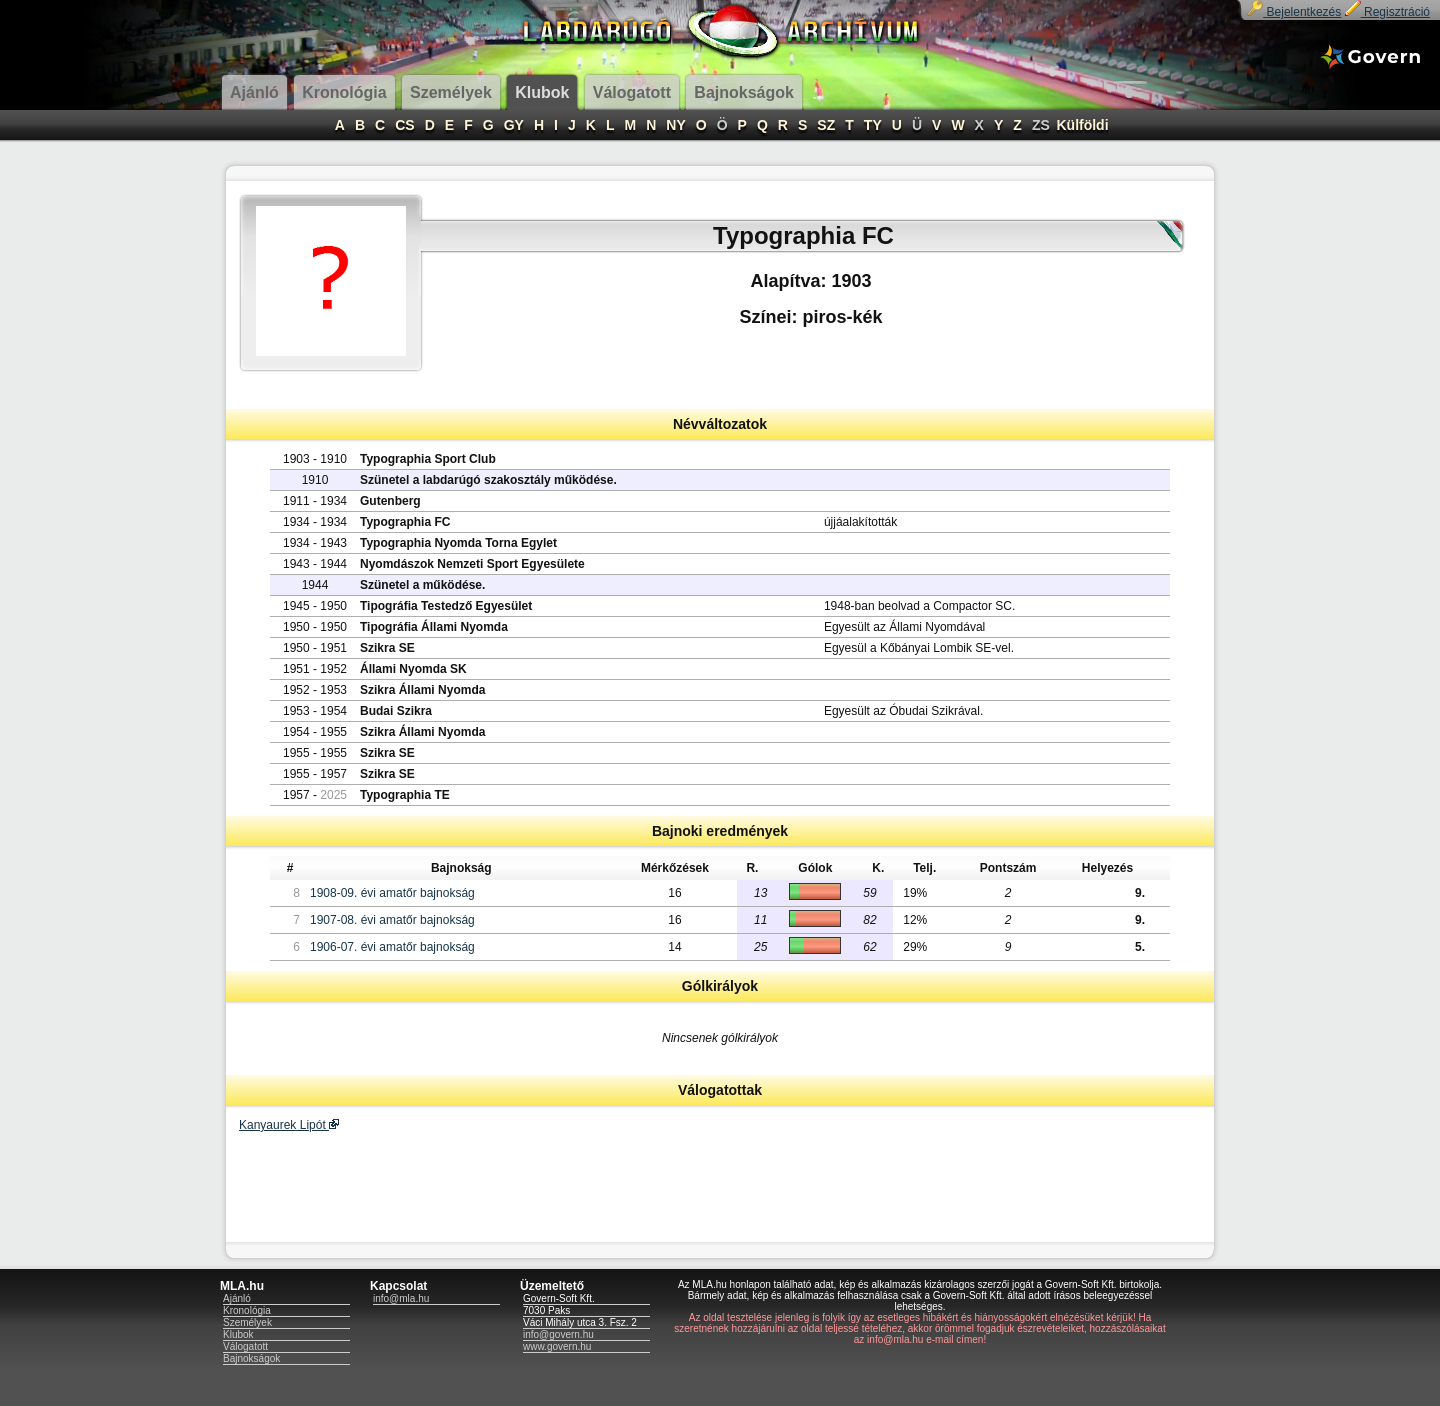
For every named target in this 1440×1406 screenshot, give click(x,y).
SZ (826, 125)
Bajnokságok (251, 1358)
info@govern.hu (558, 1334)
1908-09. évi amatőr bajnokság (392, 893)
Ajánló (237, 1298)
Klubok (238, 1334)
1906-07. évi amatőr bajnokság (392, 947)
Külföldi (1082, 125)
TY (873, 125)
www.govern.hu (557, 1346)
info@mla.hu (401, 1298)
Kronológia (247, 1310)
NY (675, 125)
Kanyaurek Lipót (289, 1125)
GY (514, 125)
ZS (1041, 125)
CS (404, 125)
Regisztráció (1387, 12)
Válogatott (245, 1346)
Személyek (247, 1322)
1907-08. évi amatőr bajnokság (392, 920)
